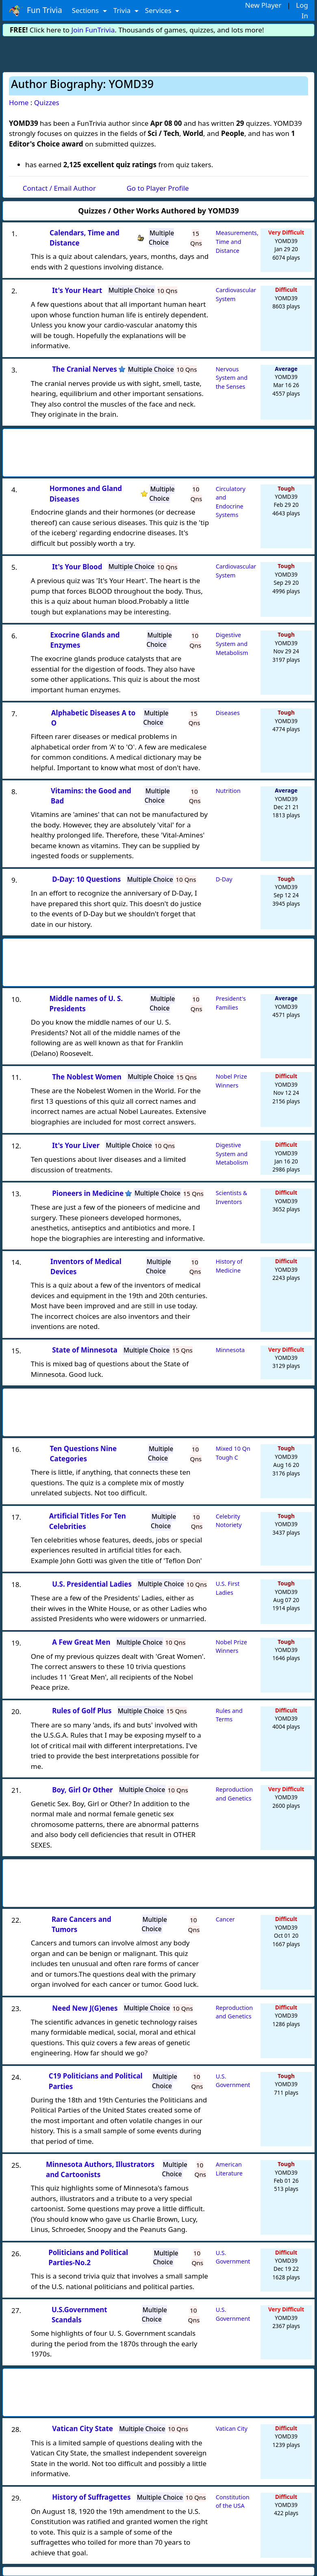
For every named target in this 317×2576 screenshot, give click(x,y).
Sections (86, 10)
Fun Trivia (35, 10)
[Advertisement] (158, 53)
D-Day (224, 879)
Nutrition (228, 791)
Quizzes (46, 102)
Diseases (228, 713)
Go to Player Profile (157, 188)
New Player (263, 5)
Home (18, 102)
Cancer (225, 1919)
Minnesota (230, 1350)
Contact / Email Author (59, 188)
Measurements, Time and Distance (237, 241)
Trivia (122, 10)
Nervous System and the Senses (232, 377)
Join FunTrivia (93, 29)
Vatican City (232, 2428)
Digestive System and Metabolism (232, 643)
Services (159, 10)
